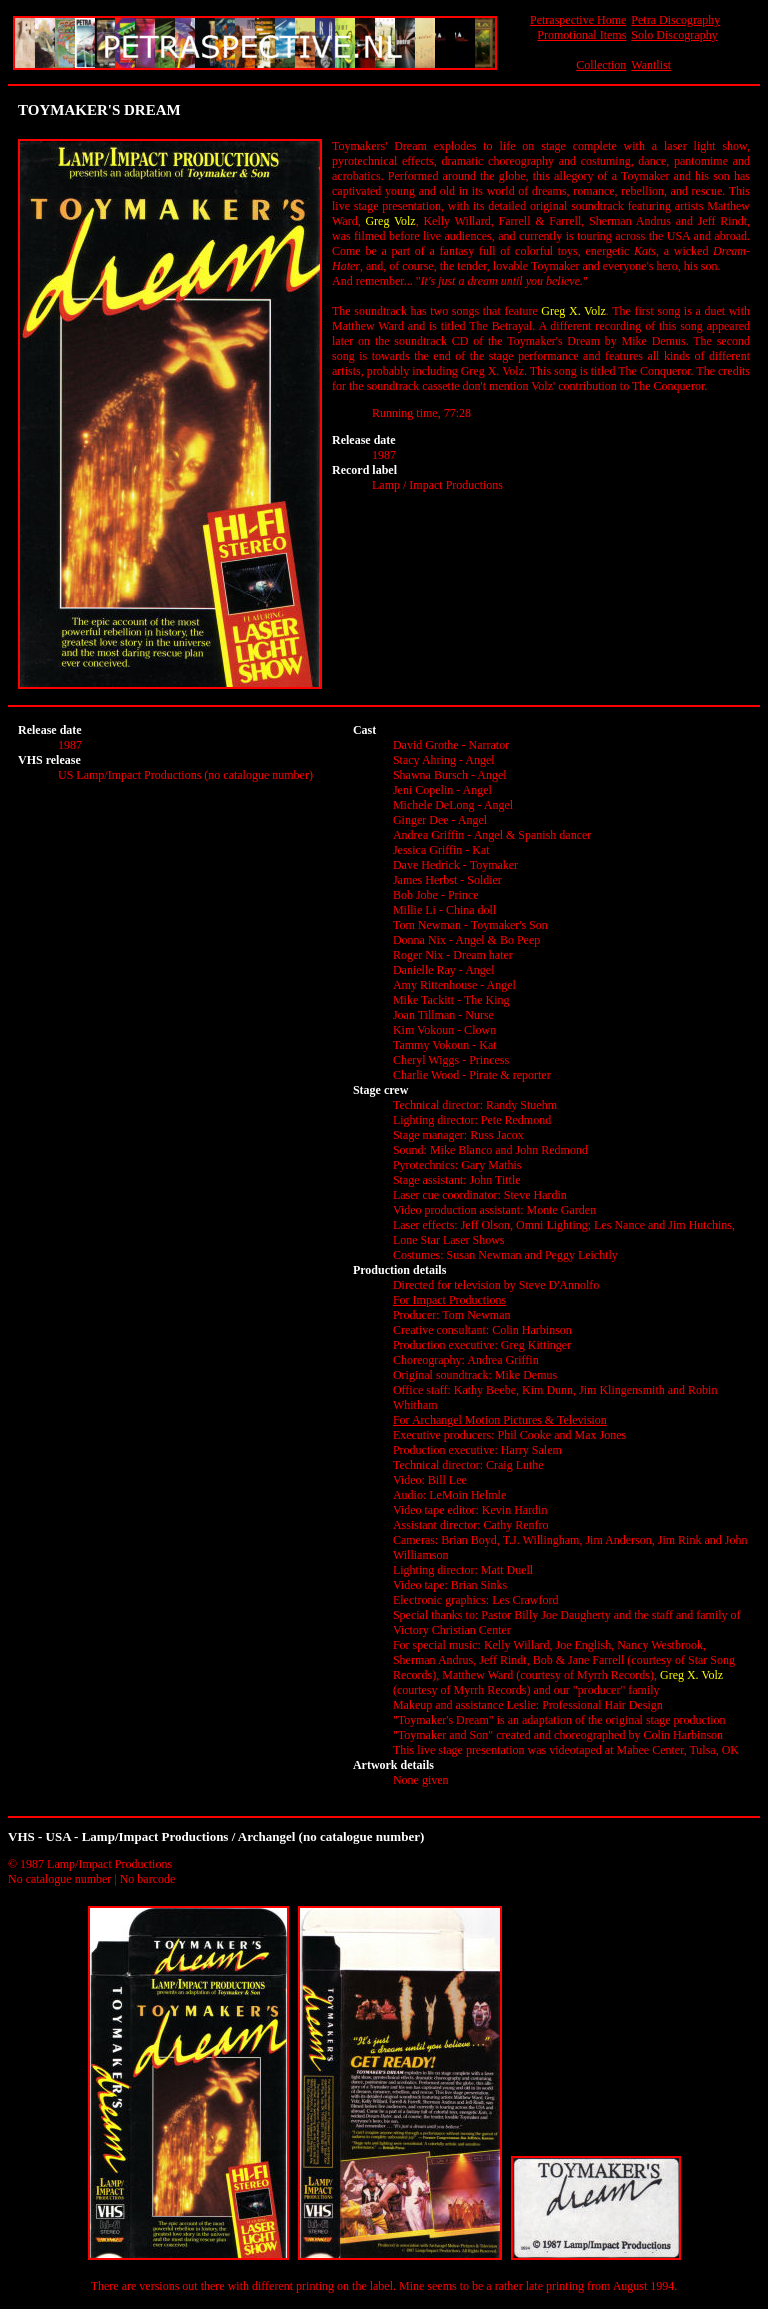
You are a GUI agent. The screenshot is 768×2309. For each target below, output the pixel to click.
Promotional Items (581, 35)
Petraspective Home (578, 20)
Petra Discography (675, 20)
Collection (601, 65)
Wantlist (651, 65)
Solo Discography (674, 35)
